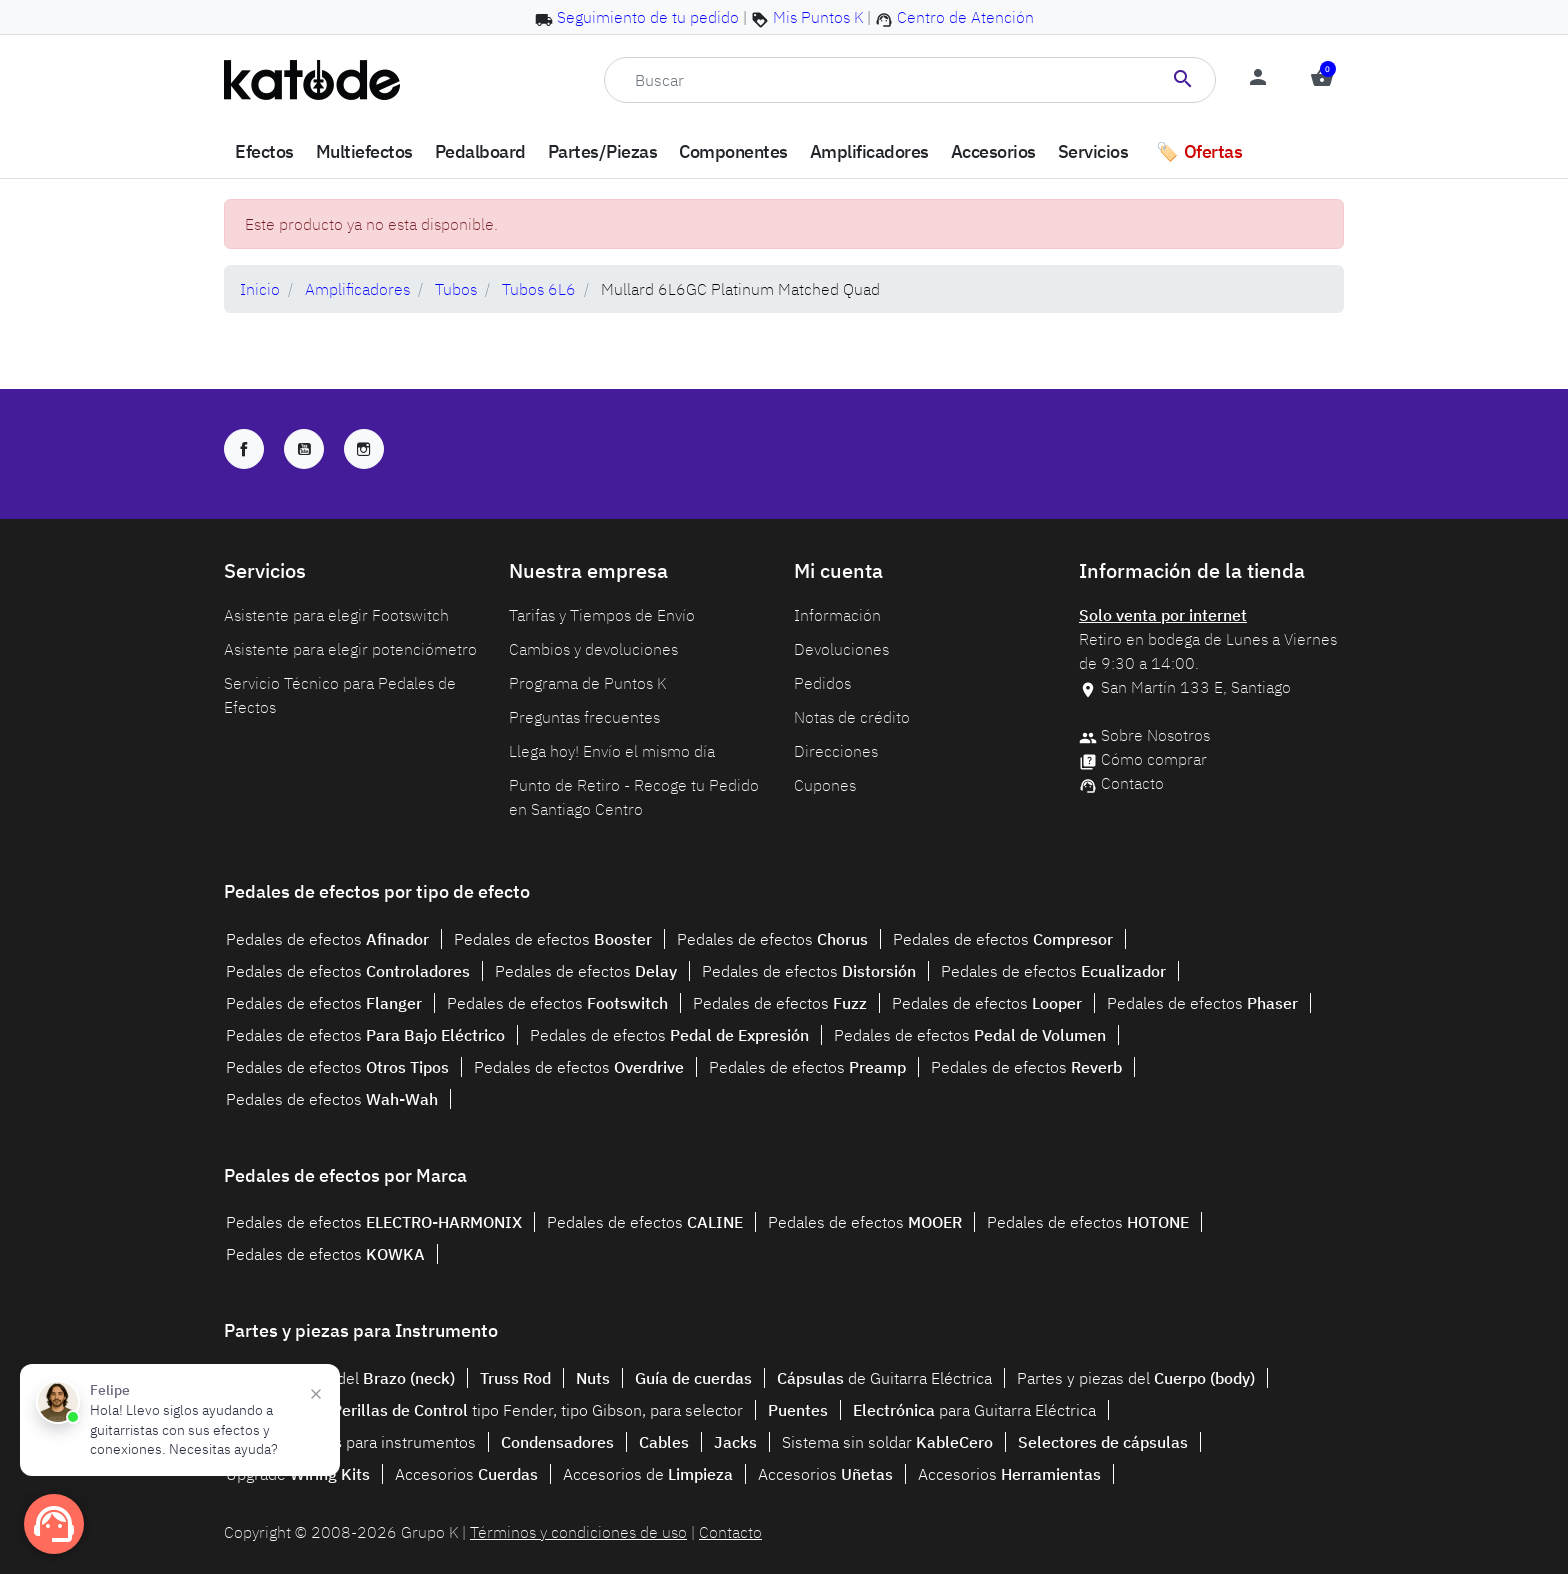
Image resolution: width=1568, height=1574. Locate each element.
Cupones (825, 785)
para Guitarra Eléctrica (974, 1410)
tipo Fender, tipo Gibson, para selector (537, 1410)
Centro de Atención (965, 17)
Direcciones (836, 751)
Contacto (1132, 783)
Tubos (456, 289)
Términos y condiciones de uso (578, 1532)
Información (837, 615)
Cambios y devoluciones (593, 649)
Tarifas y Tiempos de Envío (602, 615)
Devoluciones (841, 649)
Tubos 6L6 (539, 289)
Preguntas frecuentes (584, 717)
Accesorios (466, 1474)
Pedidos (822, 683)
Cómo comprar (1154, 759)
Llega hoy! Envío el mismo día (612, 751)
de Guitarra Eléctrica (884, 1378)
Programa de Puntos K (587, 683)
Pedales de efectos (327, 939)
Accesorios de (648, 1474)
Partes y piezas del (340, 1378)
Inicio (260, 289)
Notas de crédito (852, 717)
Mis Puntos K (818, 17)
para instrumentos (351, 1442)
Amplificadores (357, 289)
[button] (1322, 80)
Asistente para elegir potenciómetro (350, 649)
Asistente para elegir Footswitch (336, 615)
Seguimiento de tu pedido (648, 17)
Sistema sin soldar (887, 1442)
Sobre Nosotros (1155, 735)
